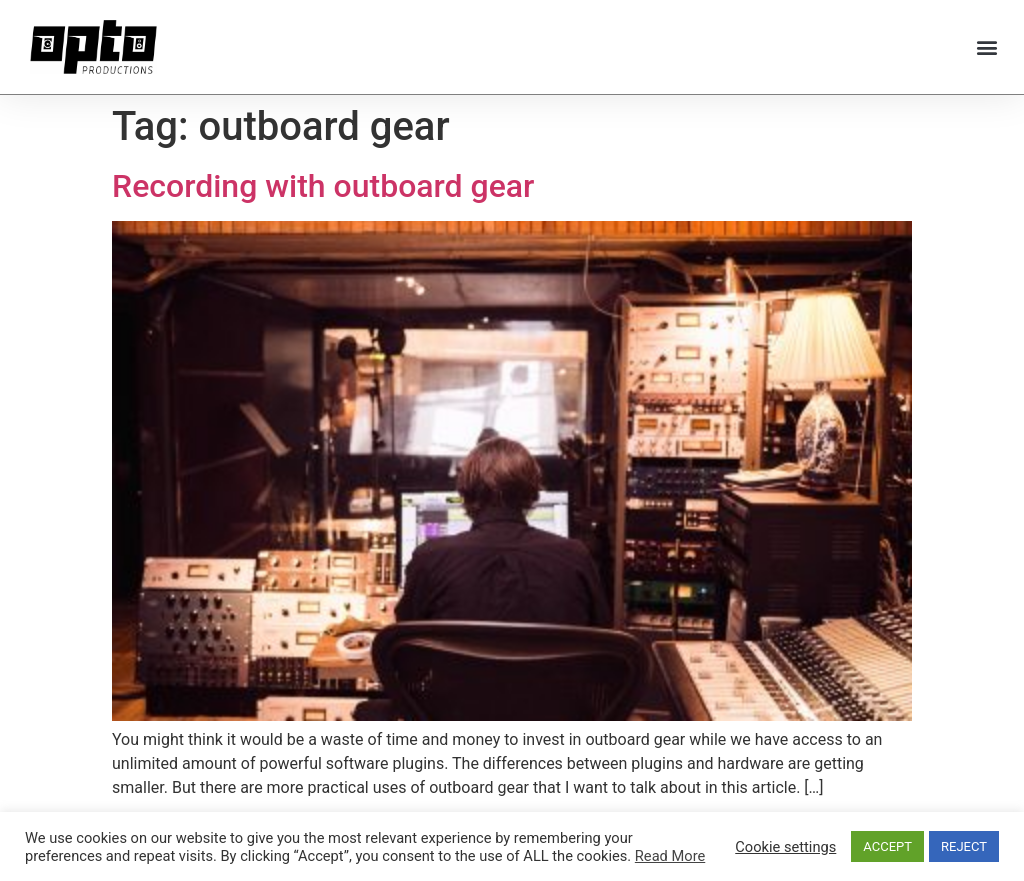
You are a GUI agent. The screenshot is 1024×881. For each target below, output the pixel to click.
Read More (670, 856)
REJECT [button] (964, 846)
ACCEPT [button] (887, 846)
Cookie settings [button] (785, 847)
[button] (987, 46)
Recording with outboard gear (323, 186)
